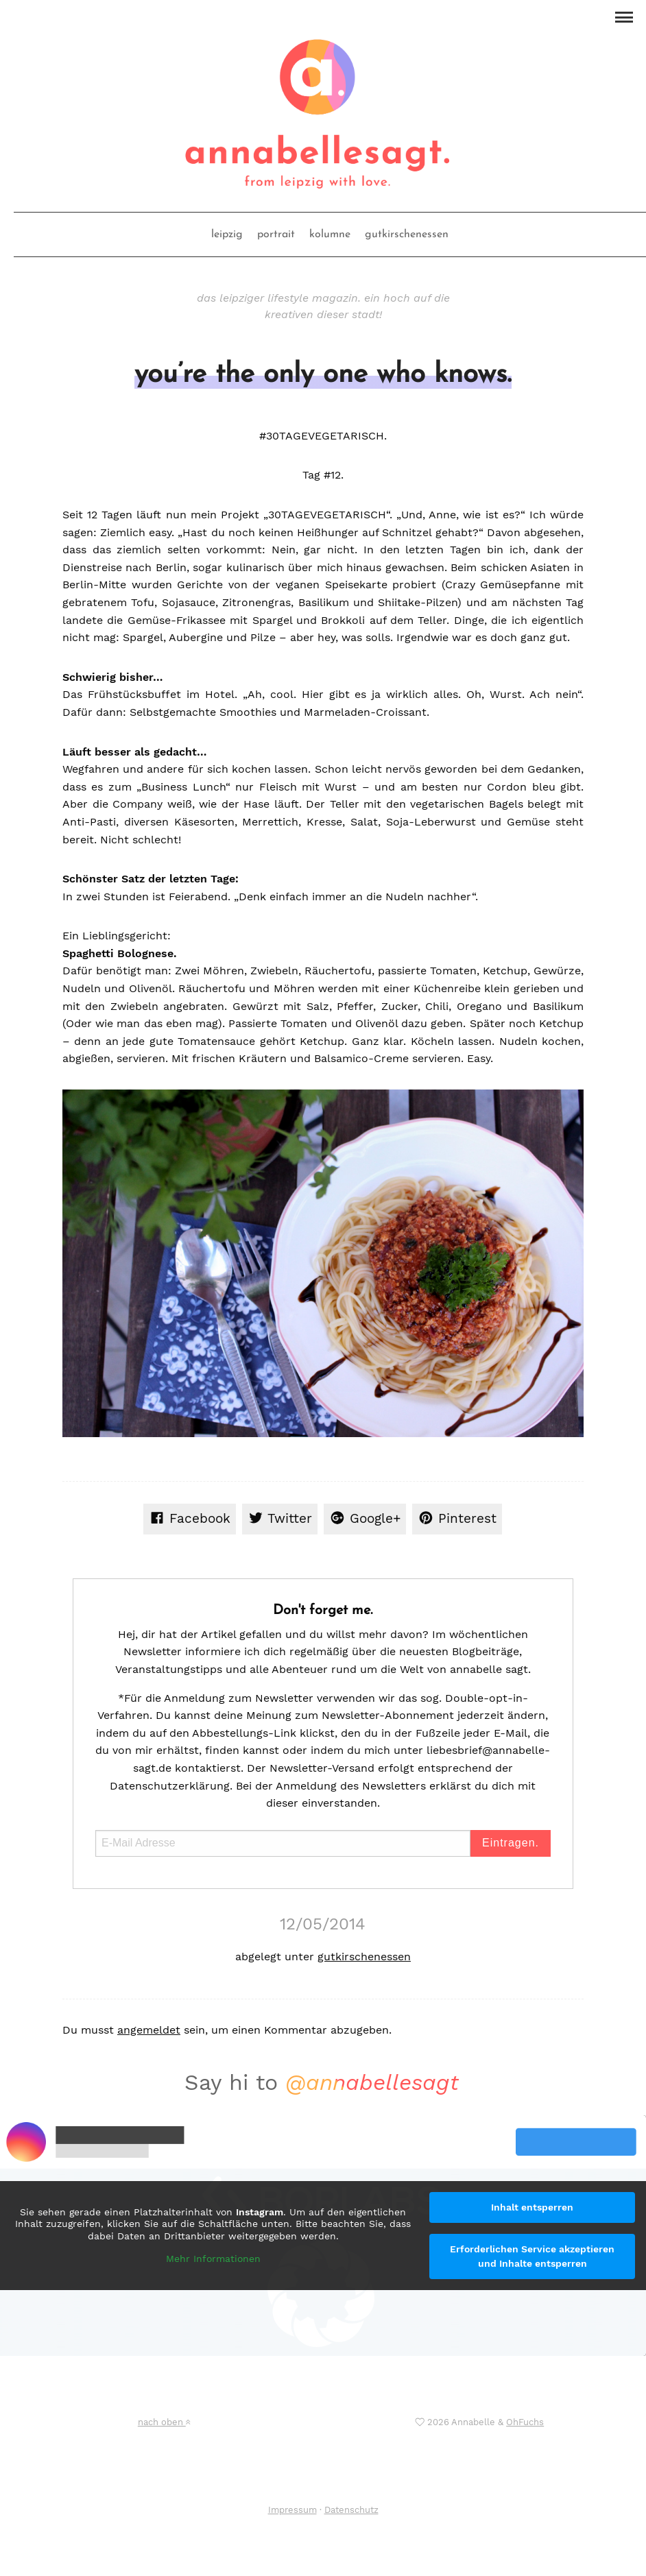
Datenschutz (351, 2510)
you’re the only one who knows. (323, 375)
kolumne (329, 234)
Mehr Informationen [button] (213, 2258)
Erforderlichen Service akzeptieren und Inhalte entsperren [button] (532, 2256)
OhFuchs (525, 2422)
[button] (623, 16)
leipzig (227, 234)
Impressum (292, 2510)
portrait (276, 234)
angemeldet (148, 2029)
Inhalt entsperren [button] (532, 2207)
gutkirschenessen (406, 234)
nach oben (164, 2422)
